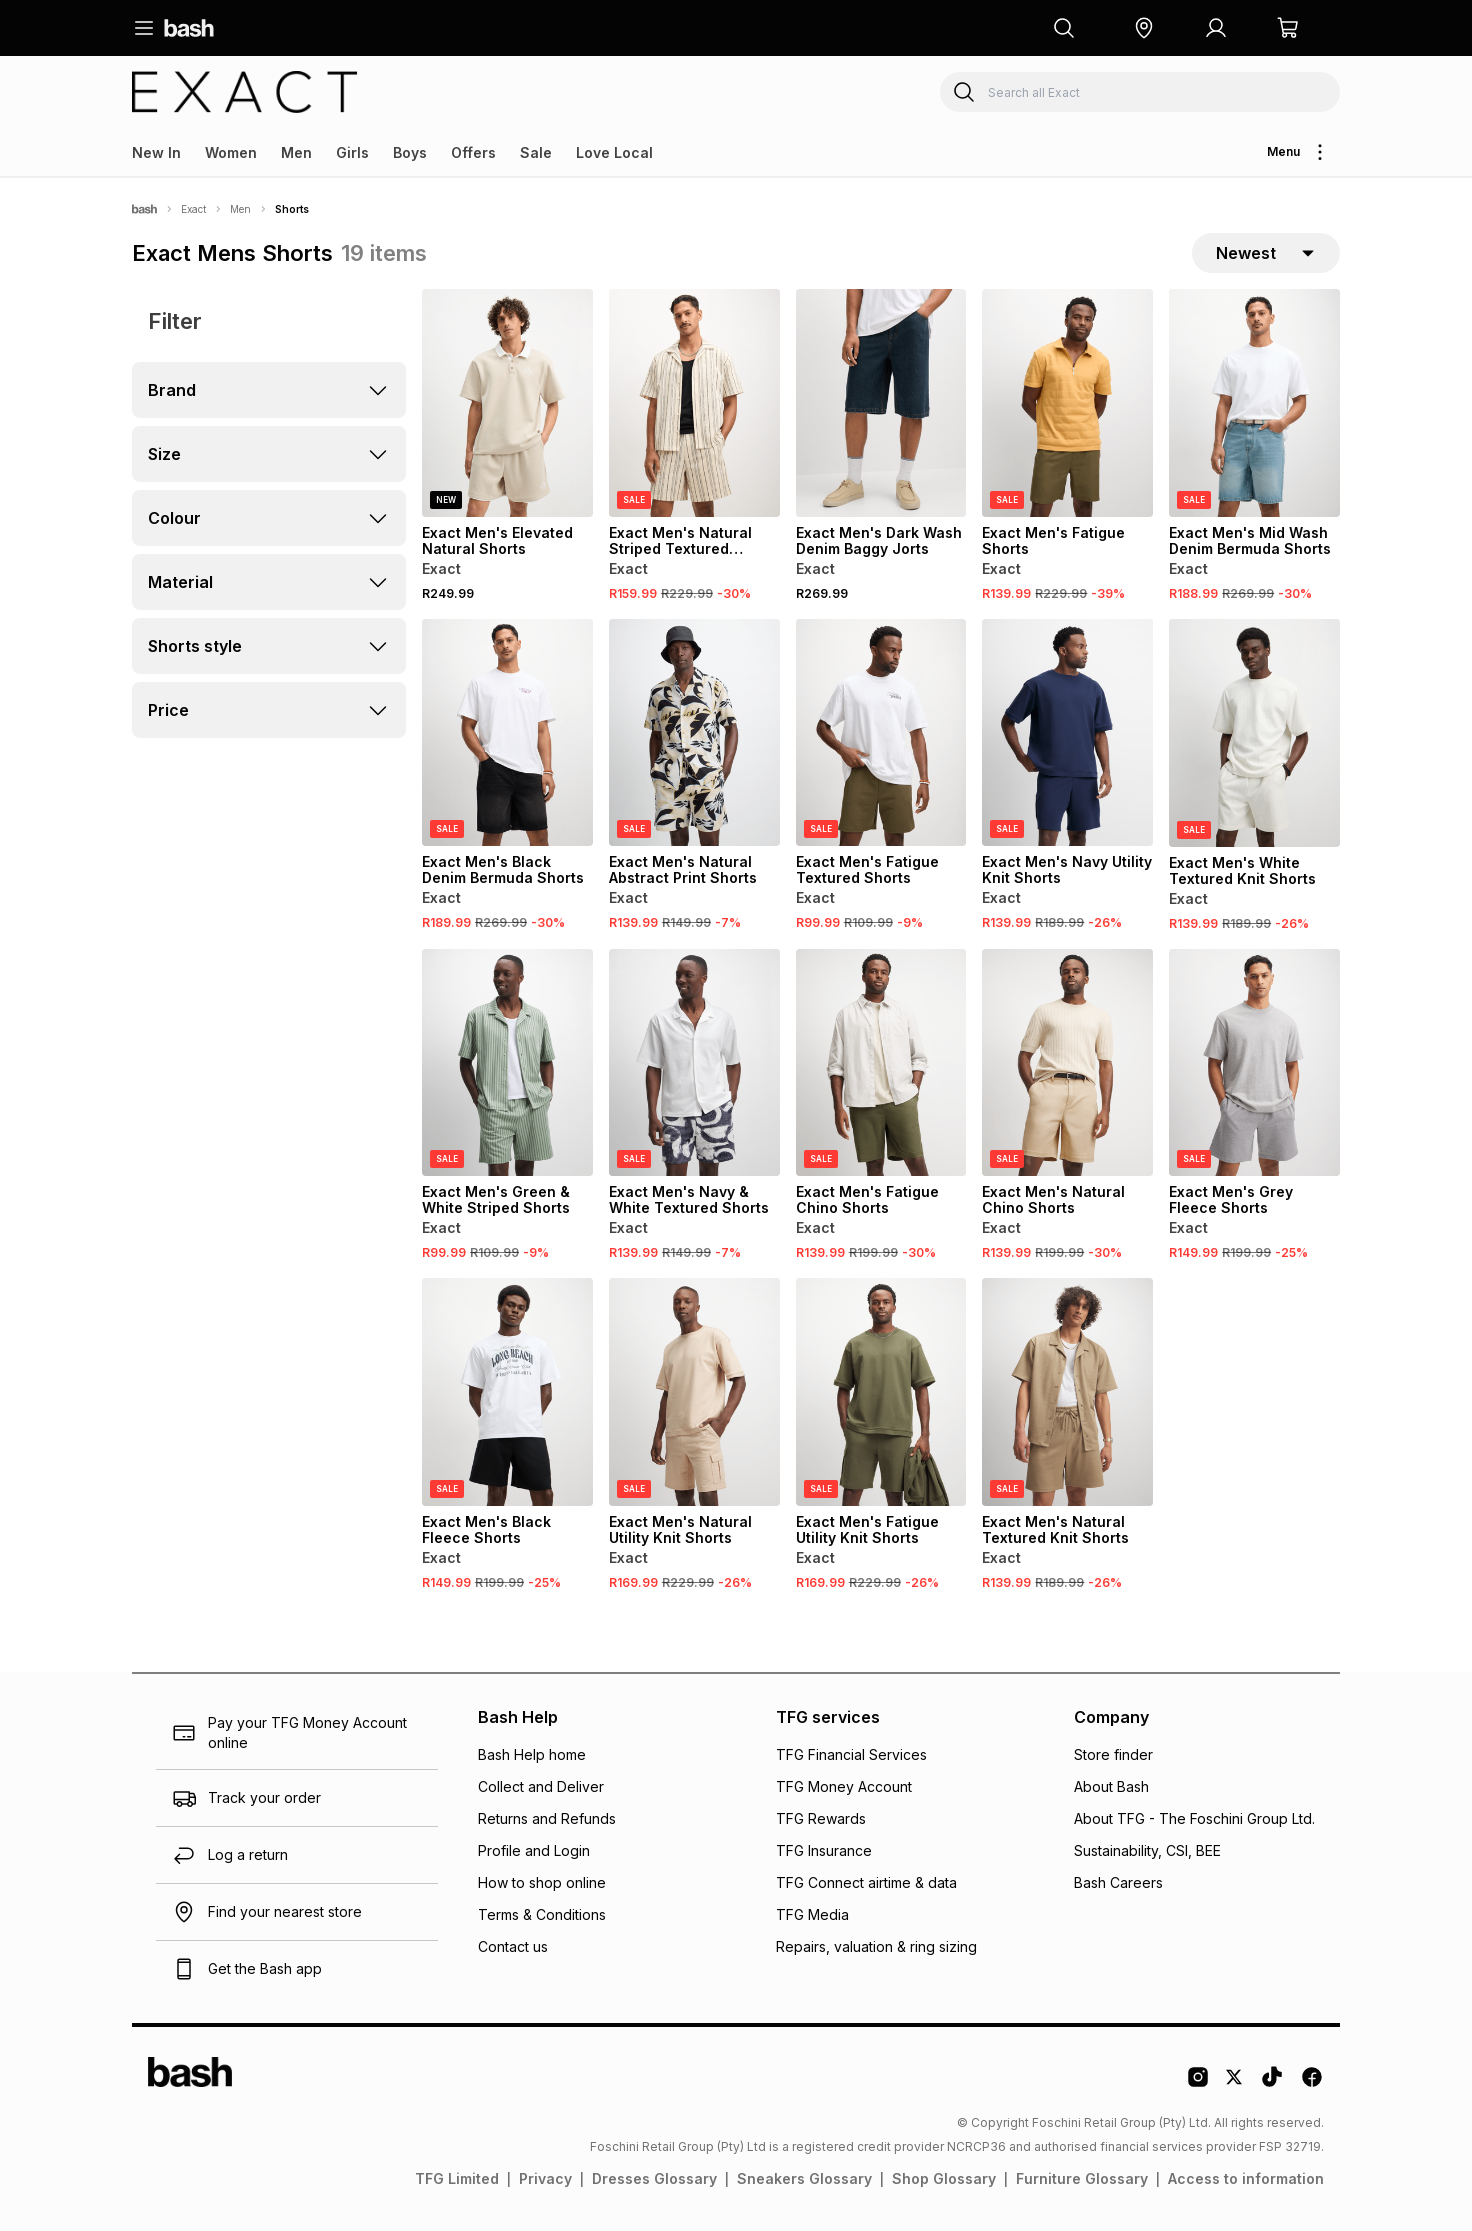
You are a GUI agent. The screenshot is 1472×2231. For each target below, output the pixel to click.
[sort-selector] (1266, 253)
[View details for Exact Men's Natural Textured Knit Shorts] (1067, 1392)
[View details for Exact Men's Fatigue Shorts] (1067, 403)
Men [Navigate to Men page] (240, 209)
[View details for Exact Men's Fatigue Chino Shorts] (881, 1063)
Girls (352, 152)
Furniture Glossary (1082, 2178)
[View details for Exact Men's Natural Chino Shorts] (1067, 1063)
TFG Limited (457, 2178)
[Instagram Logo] (1198, 2084)
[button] (1144, 28)
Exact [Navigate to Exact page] (193, 209)
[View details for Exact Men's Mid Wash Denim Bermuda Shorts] (1254, 403)
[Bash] (144, 209)
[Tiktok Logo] (1272, 2084)
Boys (410, 152)
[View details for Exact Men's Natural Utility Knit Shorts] (694, 1392)
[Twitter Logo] (1235, 2084)
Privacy (545, 2178)
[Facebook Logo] (1312, 2084)
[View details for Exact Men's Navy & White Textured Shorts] (694, 1063)
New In (156, 152)
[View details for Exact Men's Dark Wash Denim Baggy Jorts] (881, 403)
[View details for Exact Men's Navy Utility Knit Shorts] (1067, 733)
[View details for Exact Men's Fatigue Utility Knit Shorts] (881, 1392)
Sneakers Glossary (804, 2178)
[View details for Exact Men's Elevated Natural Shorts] (507, 403)
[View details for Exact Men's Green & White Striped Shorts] (507, 1063)
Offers (473, 152)
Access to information (1246, 2178)
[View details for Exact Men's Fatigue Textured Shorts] (881, 733)
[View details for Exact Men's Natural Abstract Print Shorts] (694, 733)
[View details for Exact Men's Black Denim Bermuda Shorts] (507, 733)
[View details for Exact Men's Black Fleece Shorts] (507, 1392)
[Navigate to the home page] (189, 28)
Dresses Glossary (654, 2178)
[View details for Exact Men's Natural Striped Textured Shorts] (694, 403)
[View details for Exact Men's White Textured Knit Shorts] (1254, 733)
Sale (536, 152)
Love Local (614, 152)
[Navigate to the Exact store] (245, 92)
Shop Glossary (944, 2178)
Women (231, 152)
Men (296, 152)
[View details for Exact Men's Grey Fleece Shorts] (1254, 1063)
